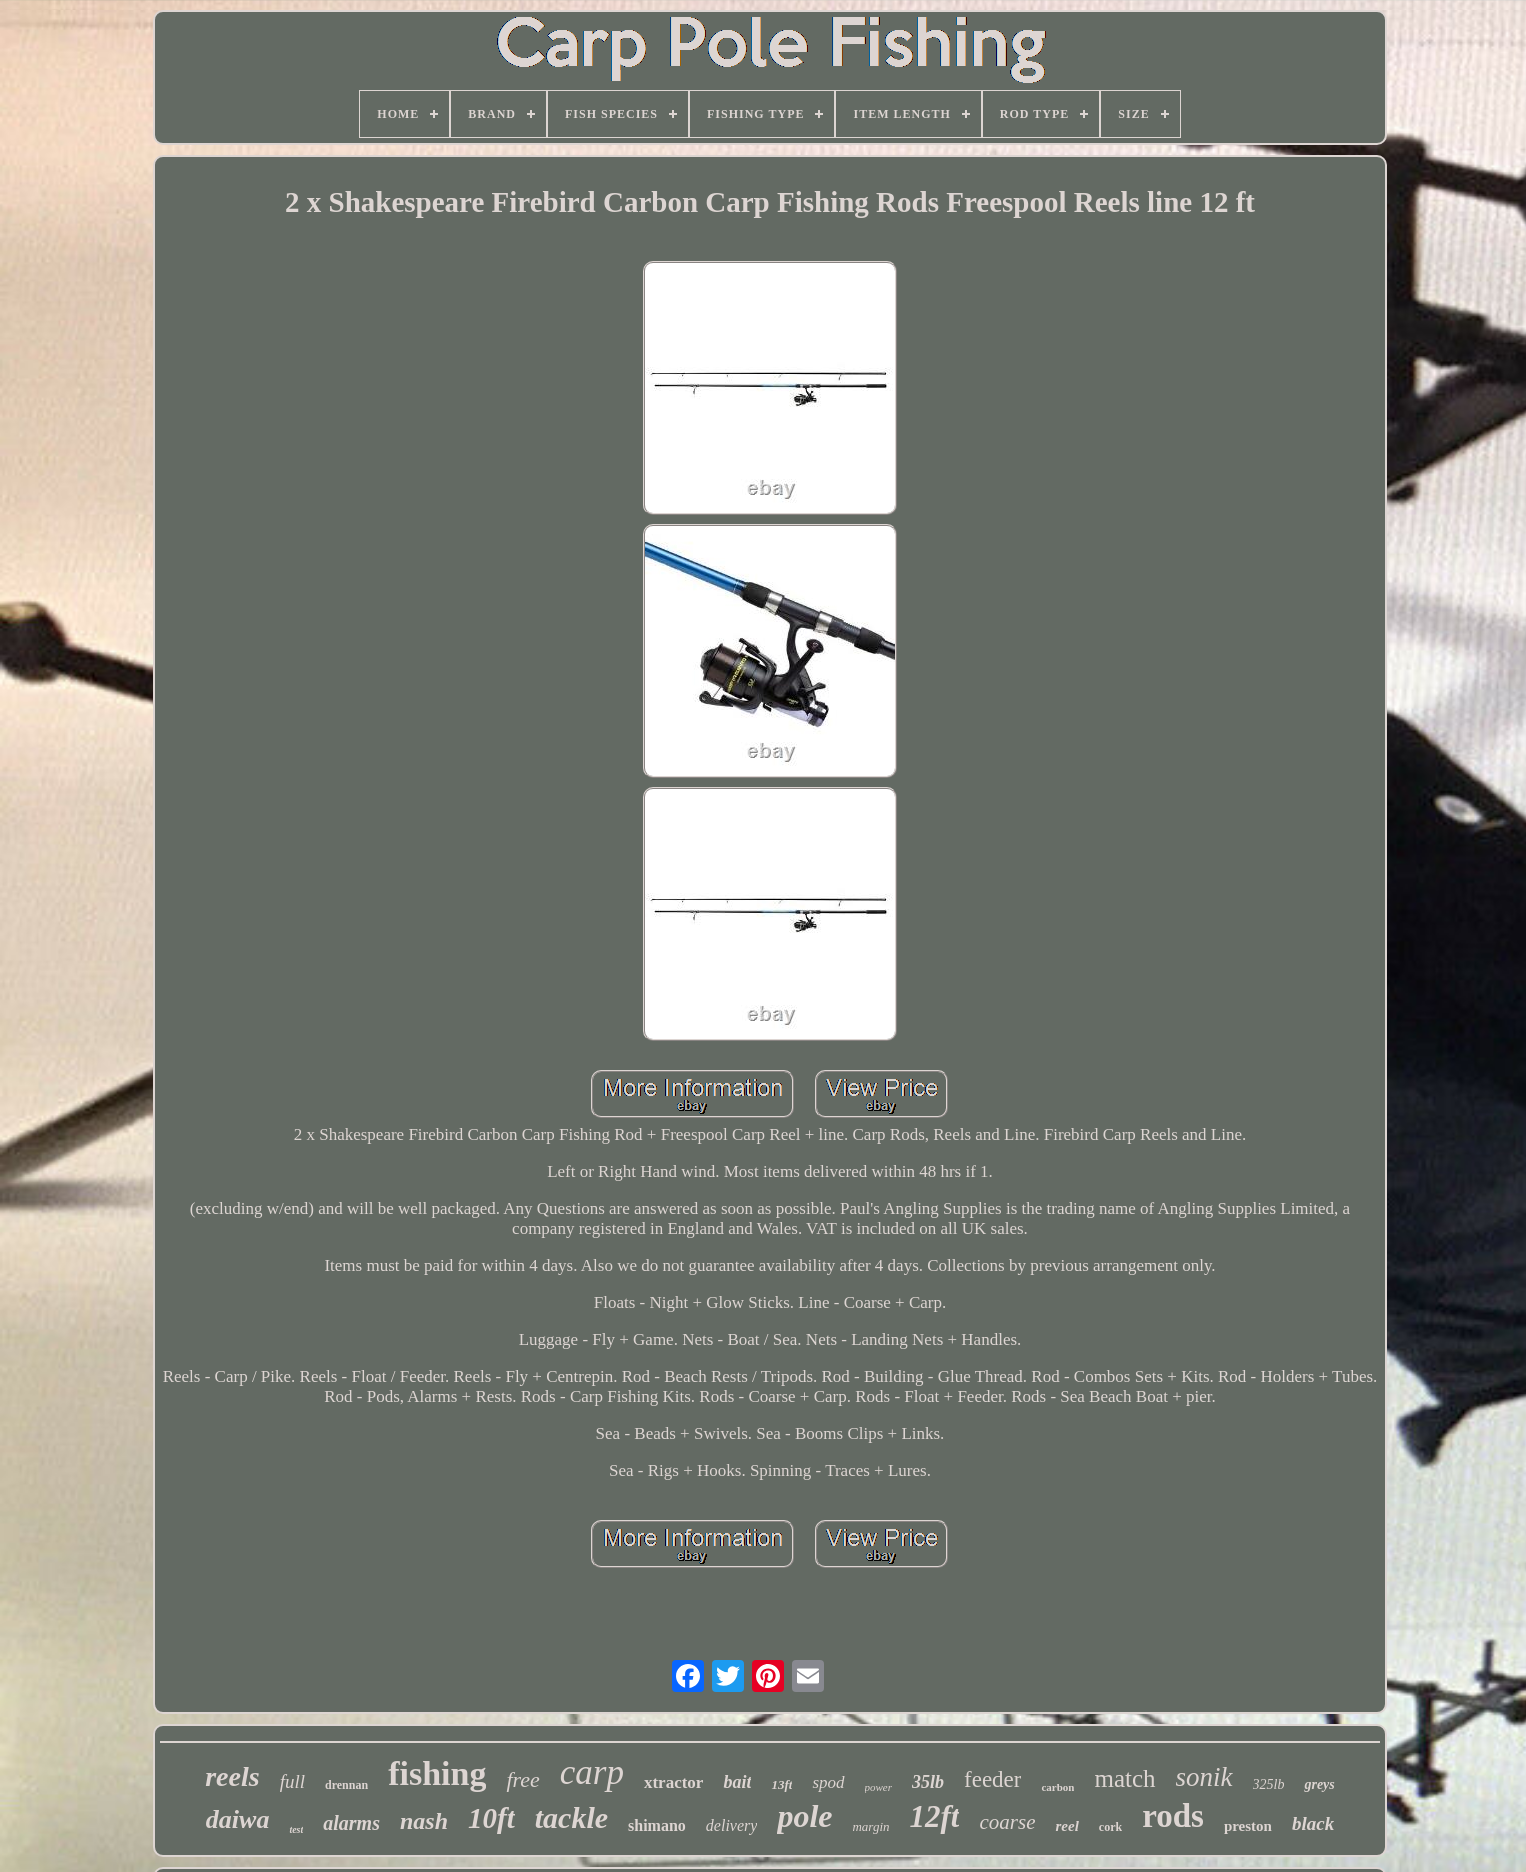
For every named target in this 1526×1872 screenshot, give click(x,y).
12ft (935, 1816)
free (522, 1779)
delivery (732, 1825)
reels (232, 1776)
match (1124, 1778)
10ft (491, 1818)
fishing (437, 1773)
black (1313, 1823)
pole (804, 1816)
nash (424, 1821)
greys (1319, 1784)
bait (737, 1782)
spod (828, 1782)
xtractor (673, 1782)
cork (1110, 1827)
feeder (992, 1779)
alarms (351, 1823)
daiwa (238, 1819)
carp (592, 1772)
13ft (781, 1784)
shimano (657, 1825)
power (879, 1787)
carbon (1057, 1787)
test (296, 1829)
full (292, 1781)
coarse (1007, 1822)
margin (870, 1826)
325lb (1269, 1784)
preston (1248, 1826)
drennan (346, 1785)
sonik (1204, 1777)
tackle (571, 1817)
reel (1066, 1826)
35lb (928, 1782)
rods (1173, 1816)
